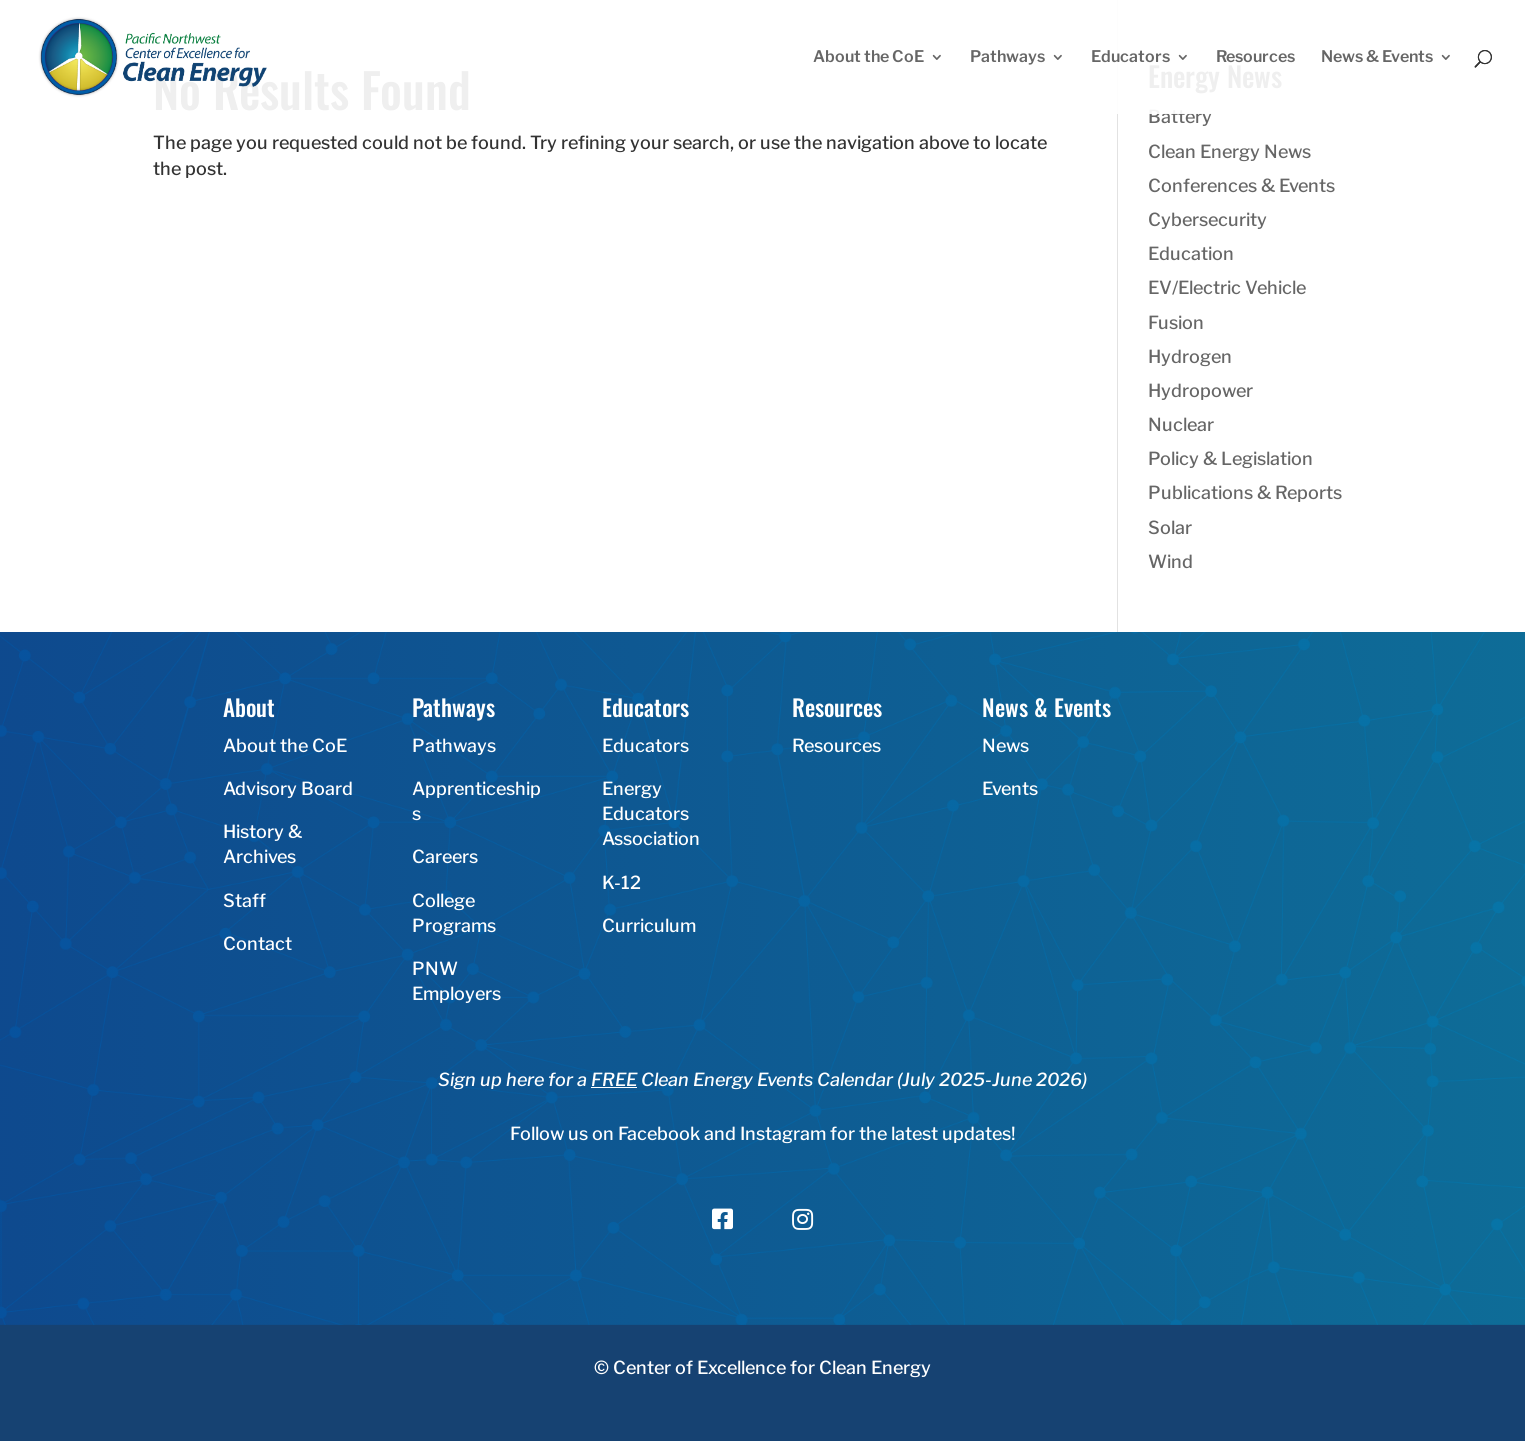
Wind (1170, 561)
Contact (257, 943)
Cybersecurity (1207, 219)
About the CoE (868, 58)
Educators (1130, 58)
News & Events (1377, 58)
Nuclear (1181, 424)
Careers (445, 856)
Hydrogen (1190, 356)
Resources (1255, 58)
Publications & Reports (1245, 492)
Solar (1170, 527)
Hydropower (1200, 390)
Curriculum (649, 925)
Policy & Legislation (1230, 458)
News (1005, 745)
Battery (1180, 116)
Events (1010, 788)
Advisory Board (288, 788)
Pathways (1007, 58)
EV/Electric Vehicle (1227, 287)
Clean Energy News (1229, 151)
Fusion (1176, 322)
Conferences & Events (1241, 185)
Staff (244, 900)
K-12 (621, 882)
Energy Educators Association (651, 813)
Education (1191, 253)
